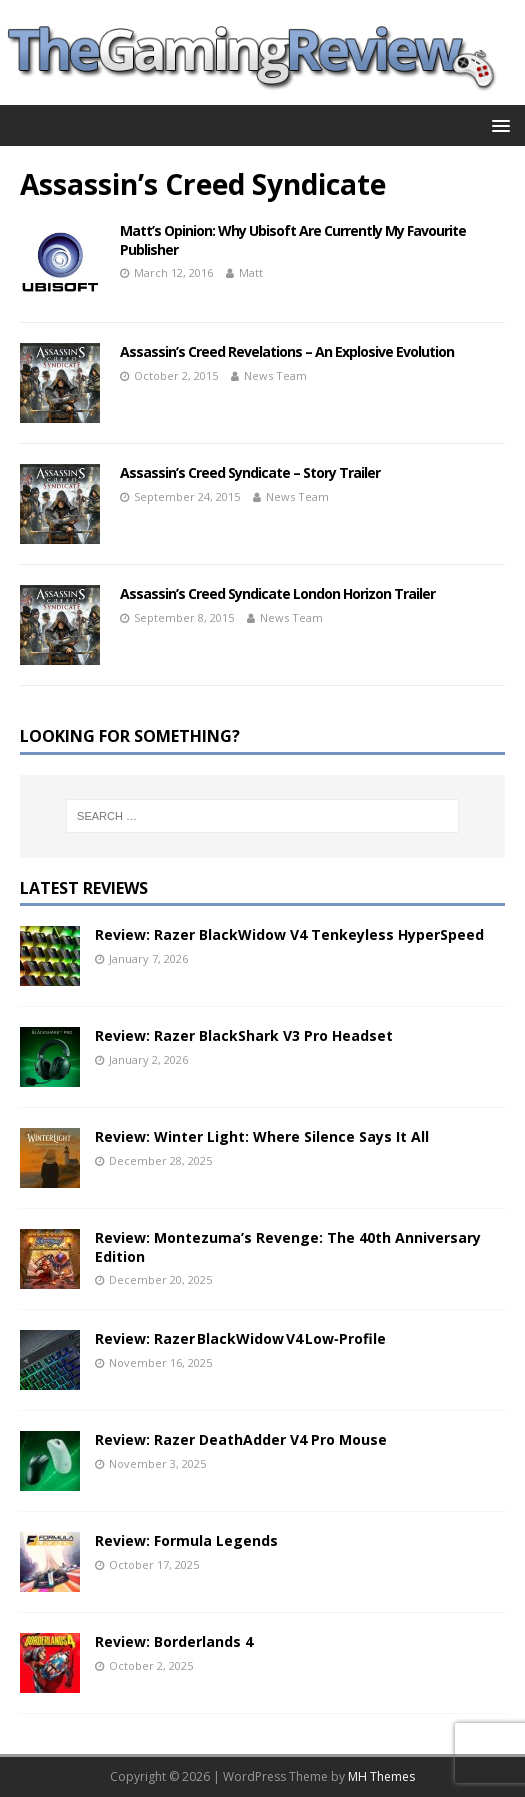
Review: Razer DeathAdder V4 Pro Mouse (241, 1439)
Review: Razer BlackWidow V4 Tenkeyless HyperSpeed (289, 934)
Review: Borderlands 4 (174, 1641)
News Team (275, 375)
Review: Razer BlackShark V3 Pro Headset (244, 1035)
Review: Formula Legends (186, 1540)
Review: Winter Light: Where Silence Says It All (262, 1136)
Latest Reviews (84, 888)
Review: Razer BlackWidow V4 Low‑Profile (240, 1338)
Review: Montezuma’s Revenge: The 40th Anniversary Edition (288, 1246)
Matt (251, 272)
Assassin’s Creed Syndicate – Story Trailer (250, 472)
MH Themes (381, 1776)
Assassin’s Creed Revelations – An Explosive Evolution (287, 351)
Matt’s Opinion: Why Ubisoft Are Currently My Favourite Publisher (293, 239)
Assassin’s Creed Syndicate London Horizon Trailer (277, 593)
